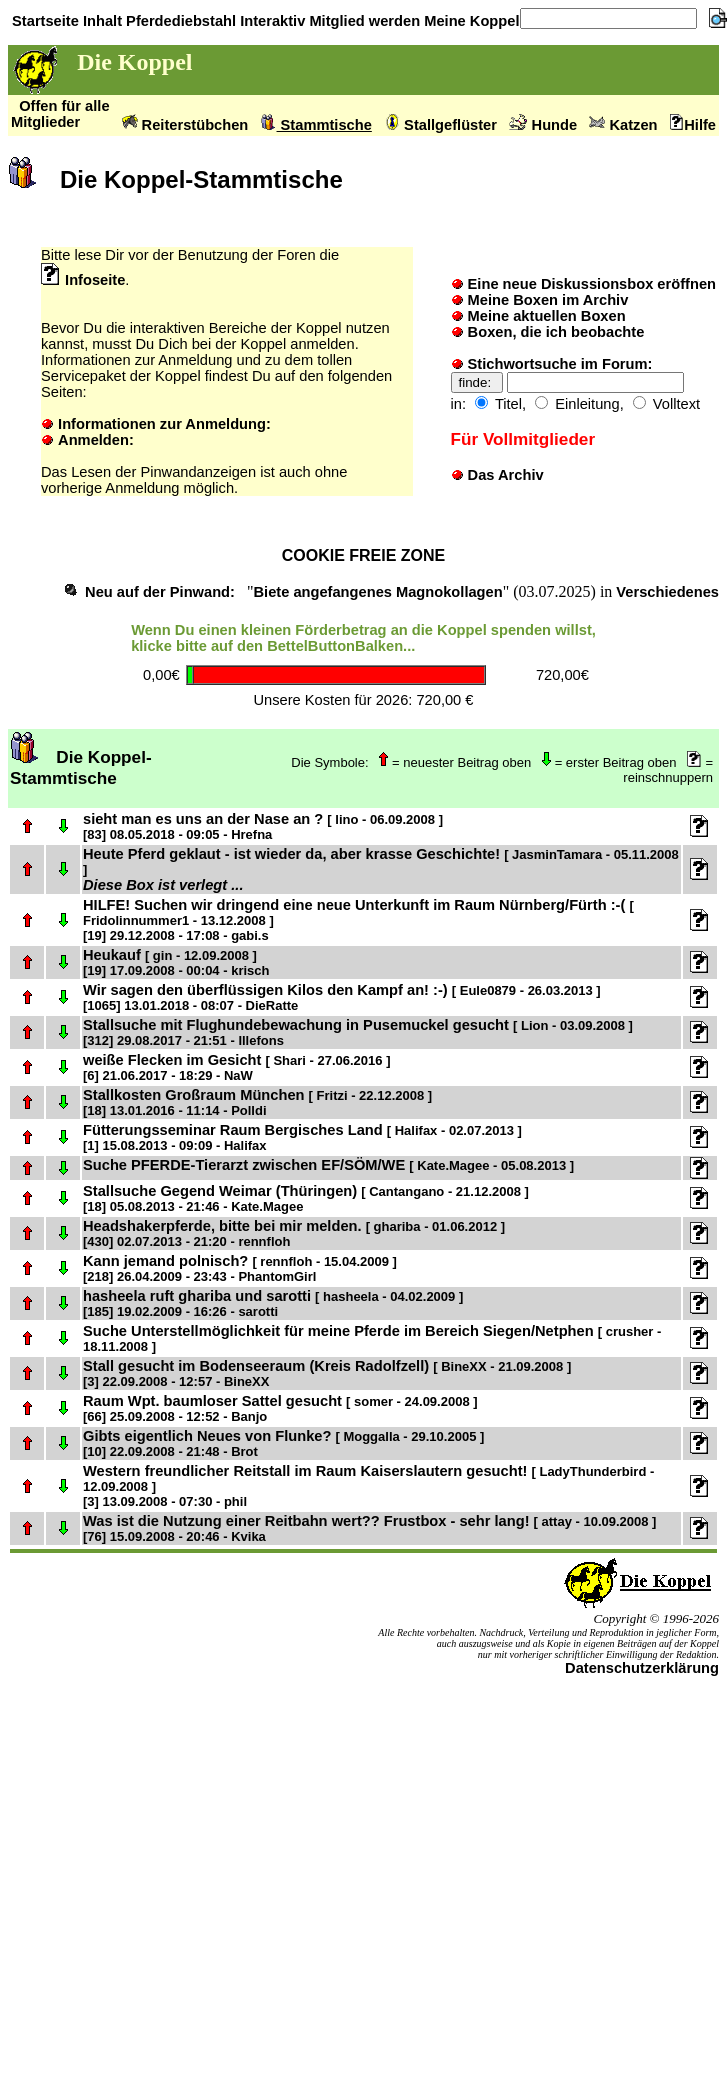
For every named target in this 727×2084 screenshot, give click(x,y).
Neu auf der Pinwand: (160, 592)
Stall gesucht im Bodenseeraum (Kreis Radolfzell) (327, 1373)
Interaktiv (270, 21)
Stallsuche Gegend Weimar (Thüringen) (306, 1198)
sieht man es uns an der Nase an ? (263, 826)
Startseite (43, 21)
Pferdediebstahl (179, 21)
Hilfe (693, 125)
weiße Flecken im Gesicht (236, 1067)
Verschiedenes (667, 592)
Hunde (543, 125)
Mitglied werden (362, 21)
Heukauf (176, 962)
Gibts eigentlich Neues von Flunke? (283, 1443)
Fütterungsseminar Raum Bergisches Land (302, 1137)
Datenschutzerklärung (642, 1668)
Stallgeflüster (440, 125)
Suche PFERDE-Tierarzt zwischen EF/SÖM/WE (328, 1165)
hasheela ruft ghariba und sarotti (273, 1303)
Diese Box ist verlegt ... (163, 885)
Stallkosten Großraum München (257, 1102)
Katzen (623, 125)
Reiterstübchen (185, 125)
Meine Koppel (469, 21)
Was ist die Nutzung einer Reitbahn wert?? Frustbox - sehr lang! (369, 1528)
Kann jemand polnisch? (240, 1268)
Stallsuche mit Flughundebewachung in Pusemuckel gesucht (358, 1032)
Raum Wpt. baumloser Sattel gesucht (280, 1408)
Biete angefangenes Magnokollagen (377, 592)
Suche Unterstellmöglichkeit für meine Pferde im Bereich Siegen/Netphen (372, 1338)
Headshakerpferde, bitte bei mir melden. (294, 1233)
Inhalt (100, 21)
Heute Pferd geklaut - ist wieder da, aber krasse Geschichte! (381, 861)
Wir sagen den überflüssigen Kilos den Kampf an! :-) (342, 997)
